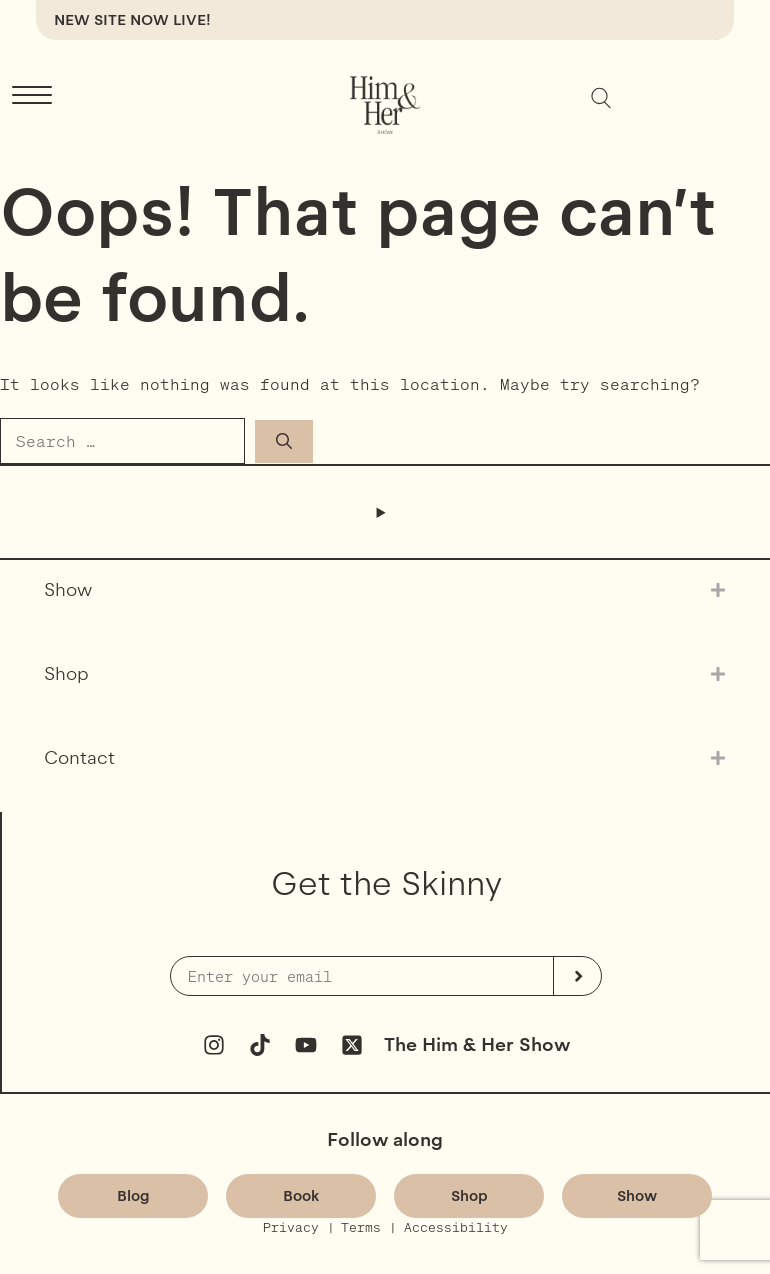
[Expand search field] (601, 98)
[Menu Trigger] (32, 96)
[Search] (284, 441)
